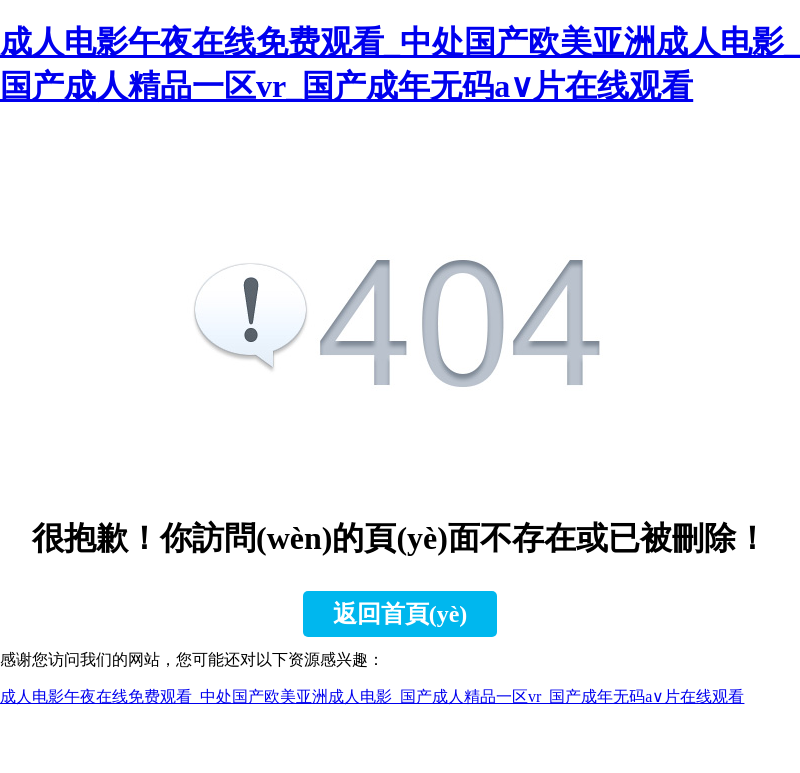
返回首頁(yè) (400, 614)
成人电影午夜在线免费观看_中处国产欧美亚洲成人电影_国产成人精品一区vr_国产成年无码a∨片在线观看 (372, 696)
